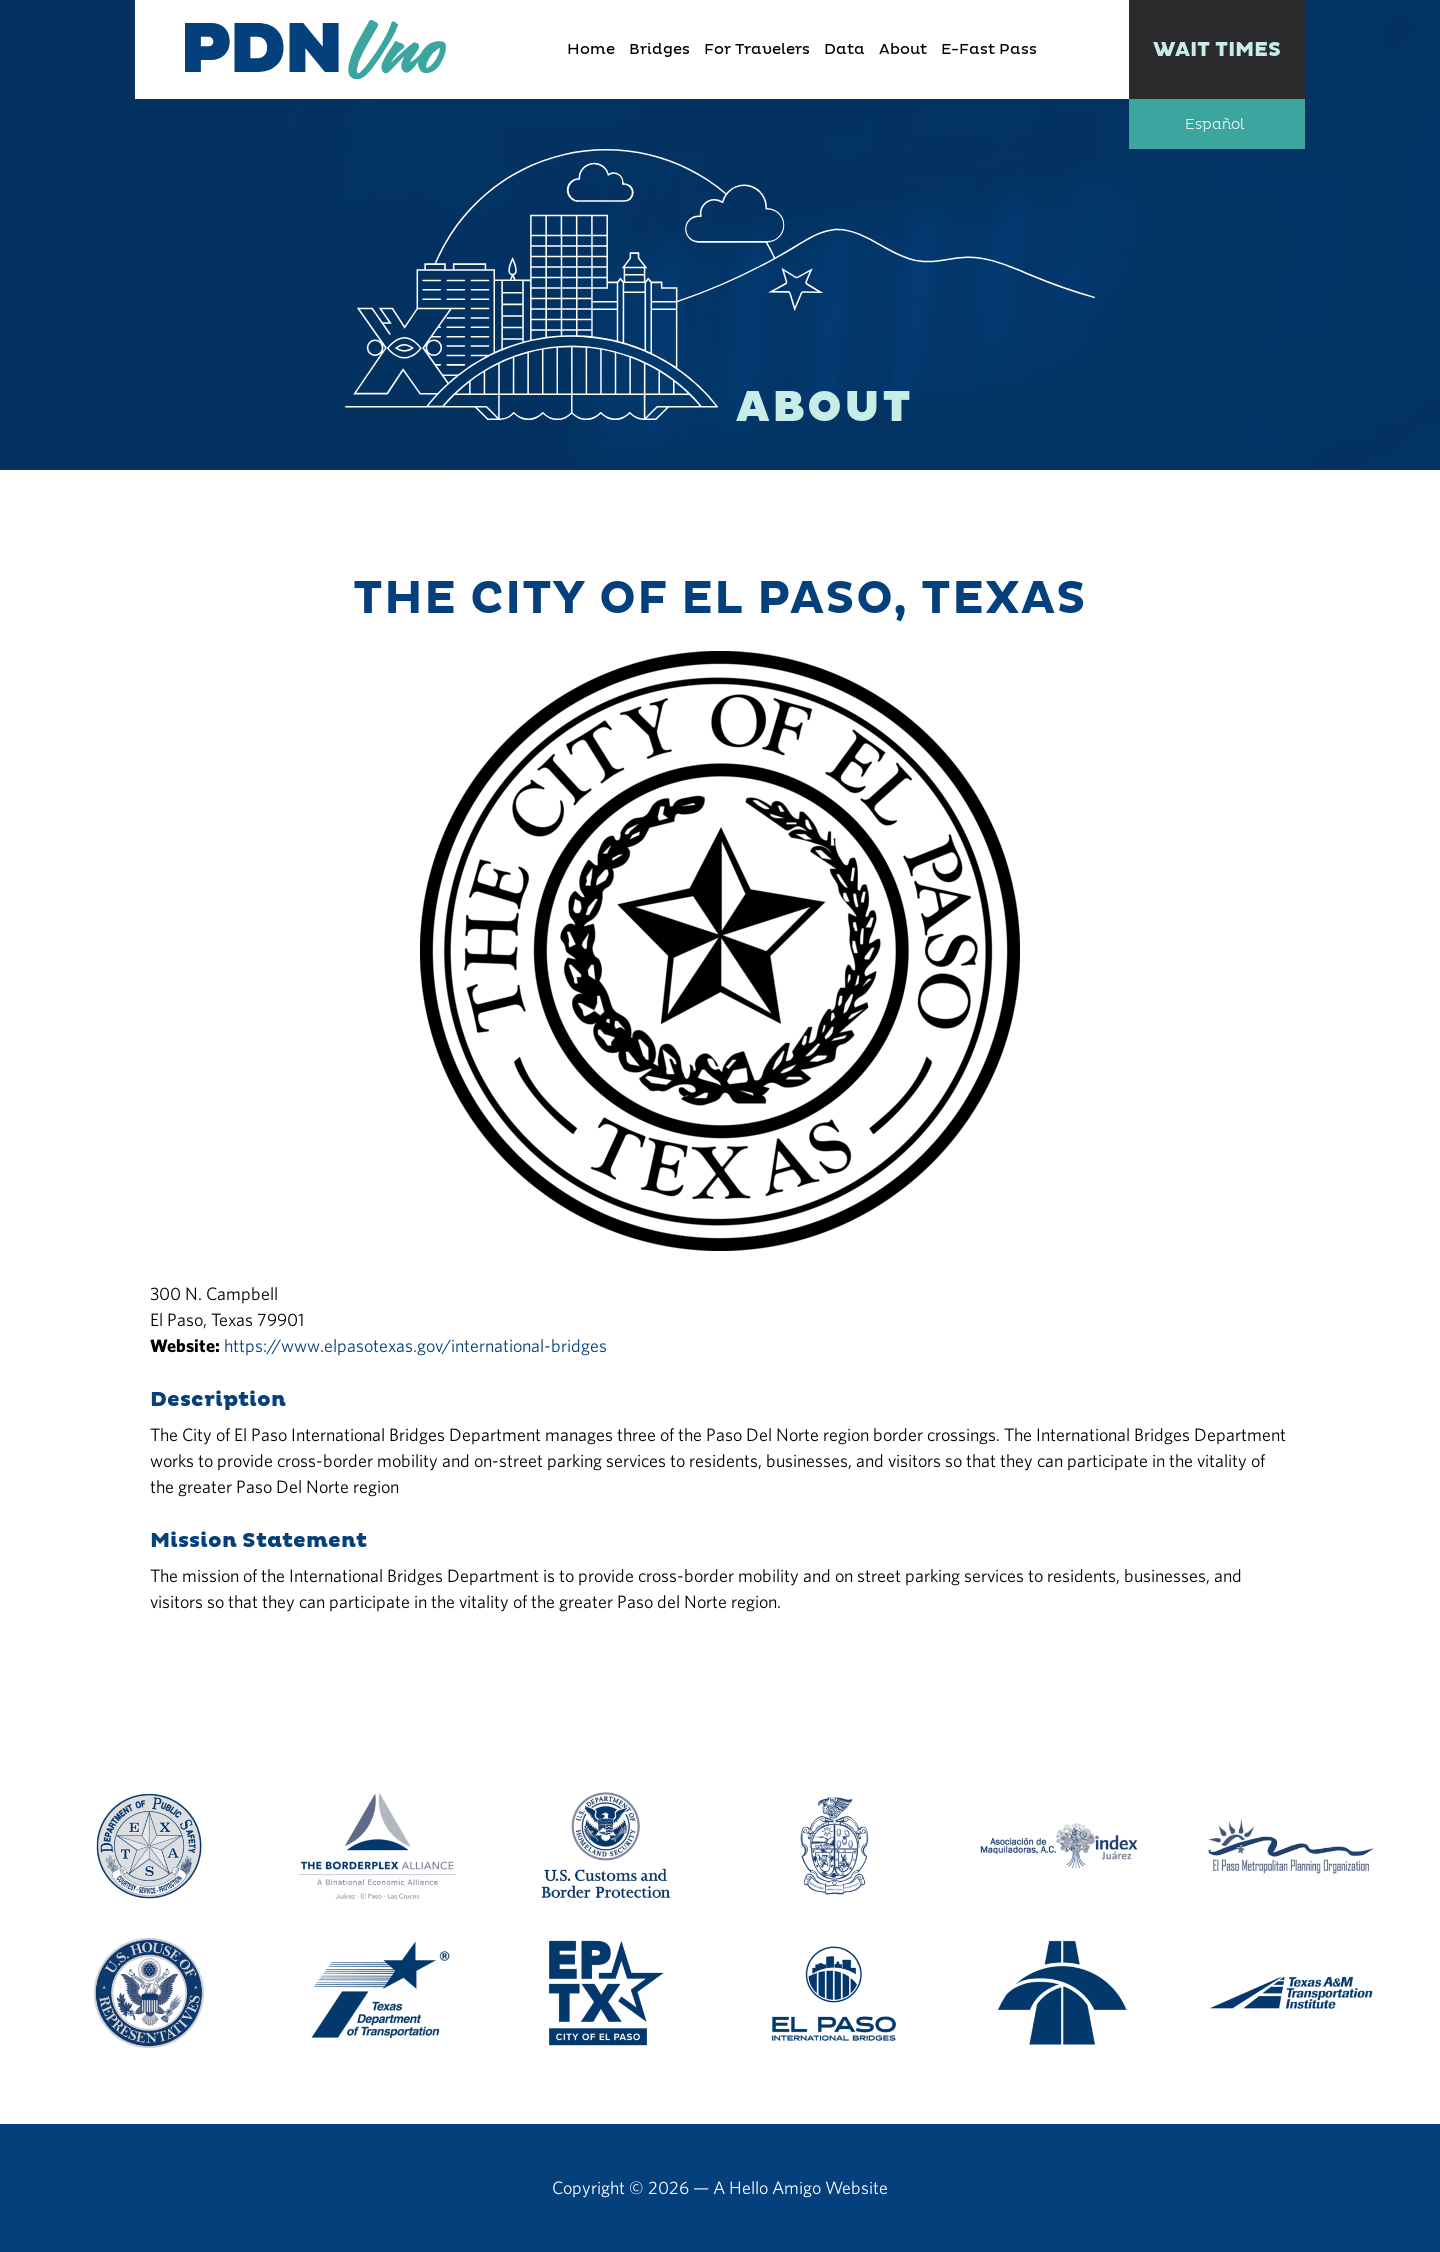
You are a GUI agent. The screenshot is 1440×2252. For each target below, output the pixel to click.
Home (591, 49)
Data (844, 49)
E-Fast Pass (989, 49)
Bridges (659, 49)
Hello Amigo (775, 2187)
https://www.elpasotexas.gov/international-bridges (415, 1345)
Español (1214, 125)
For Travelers (757, 49)
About (903, 49)
